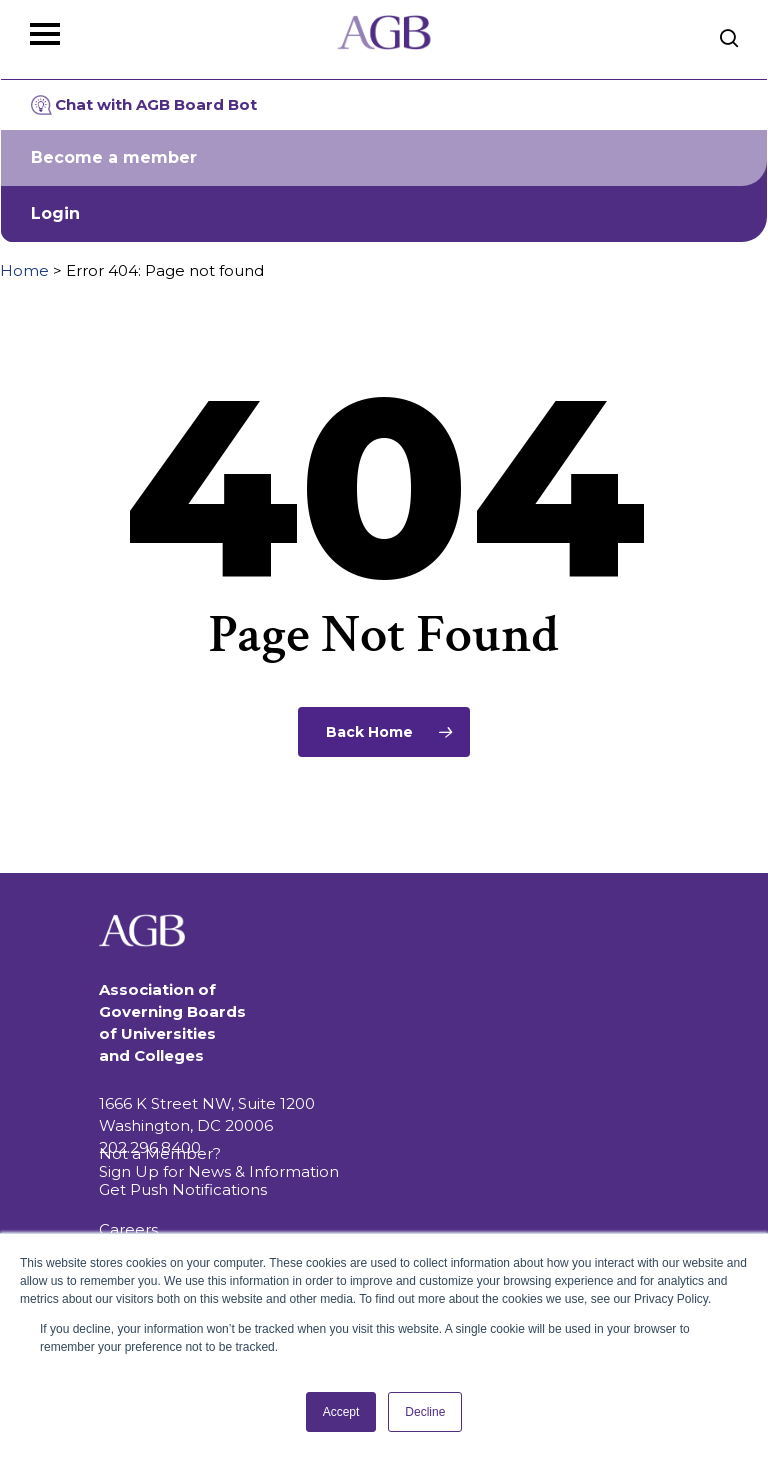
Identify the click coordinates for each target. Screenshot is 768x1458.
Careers (128, 1229)
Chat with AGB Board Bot (144, 105)
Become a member (114, 157)
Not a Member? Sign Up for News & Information (219, 1162)
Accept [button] (341, 1412)
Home (24, 270)
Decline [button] (425, 1412)
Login (55, 213)
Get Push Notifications (183, 1189)
